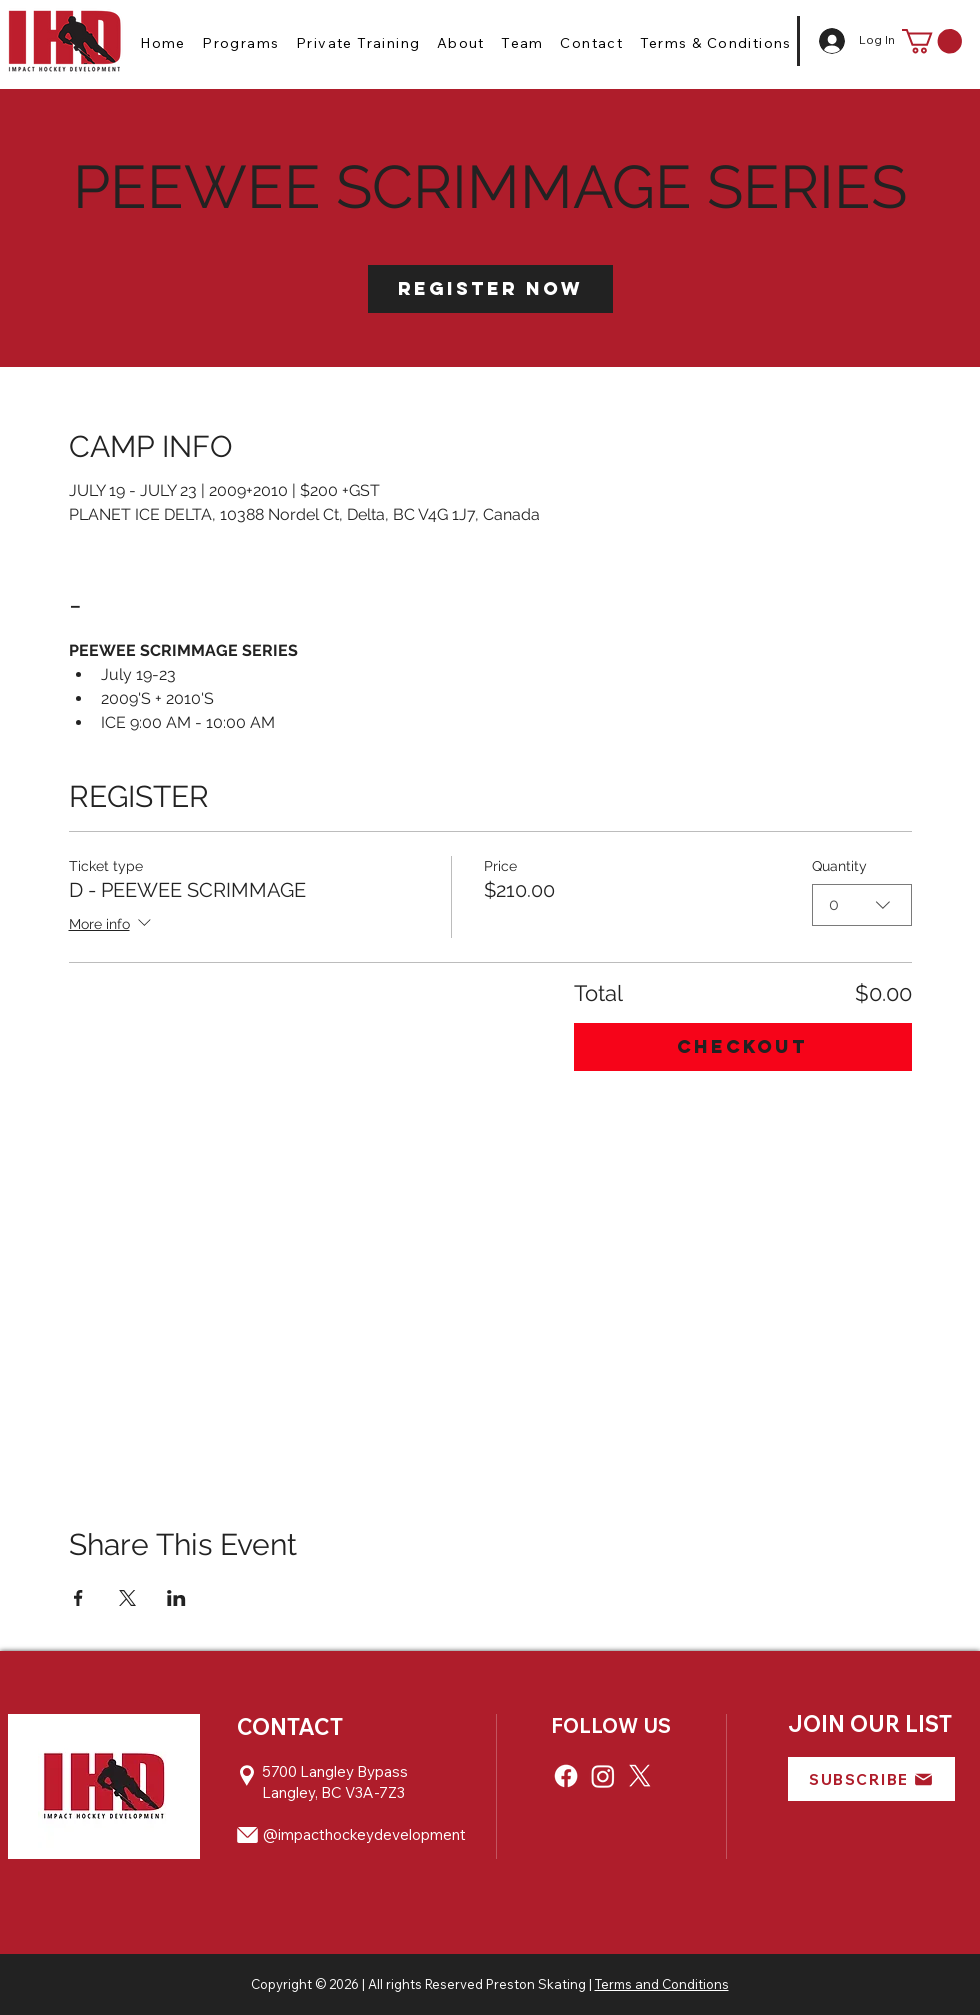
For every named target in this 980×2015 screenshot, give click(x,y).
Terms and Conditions (662, 1984)
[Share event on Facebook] (78, 1598)
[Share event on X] (127, 1598)
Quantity (839, 866)
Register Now (490, 288)
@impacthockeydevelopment (364, 1834)
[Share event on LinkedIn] (176, 1598)
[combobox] (862, 905)
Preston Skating (536, 1984)
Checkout (742, 1046)
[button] (241, 43)
